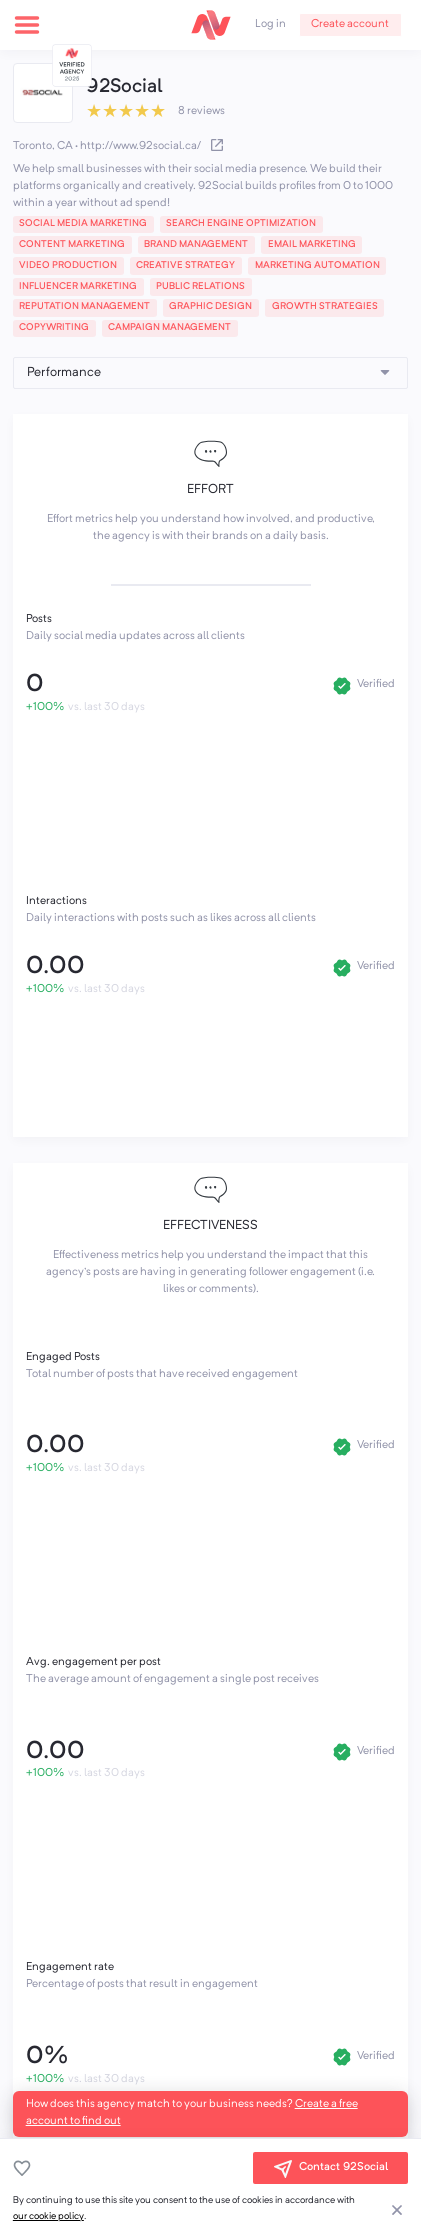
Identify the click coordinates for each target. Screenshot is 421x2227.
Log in (270, 24)
